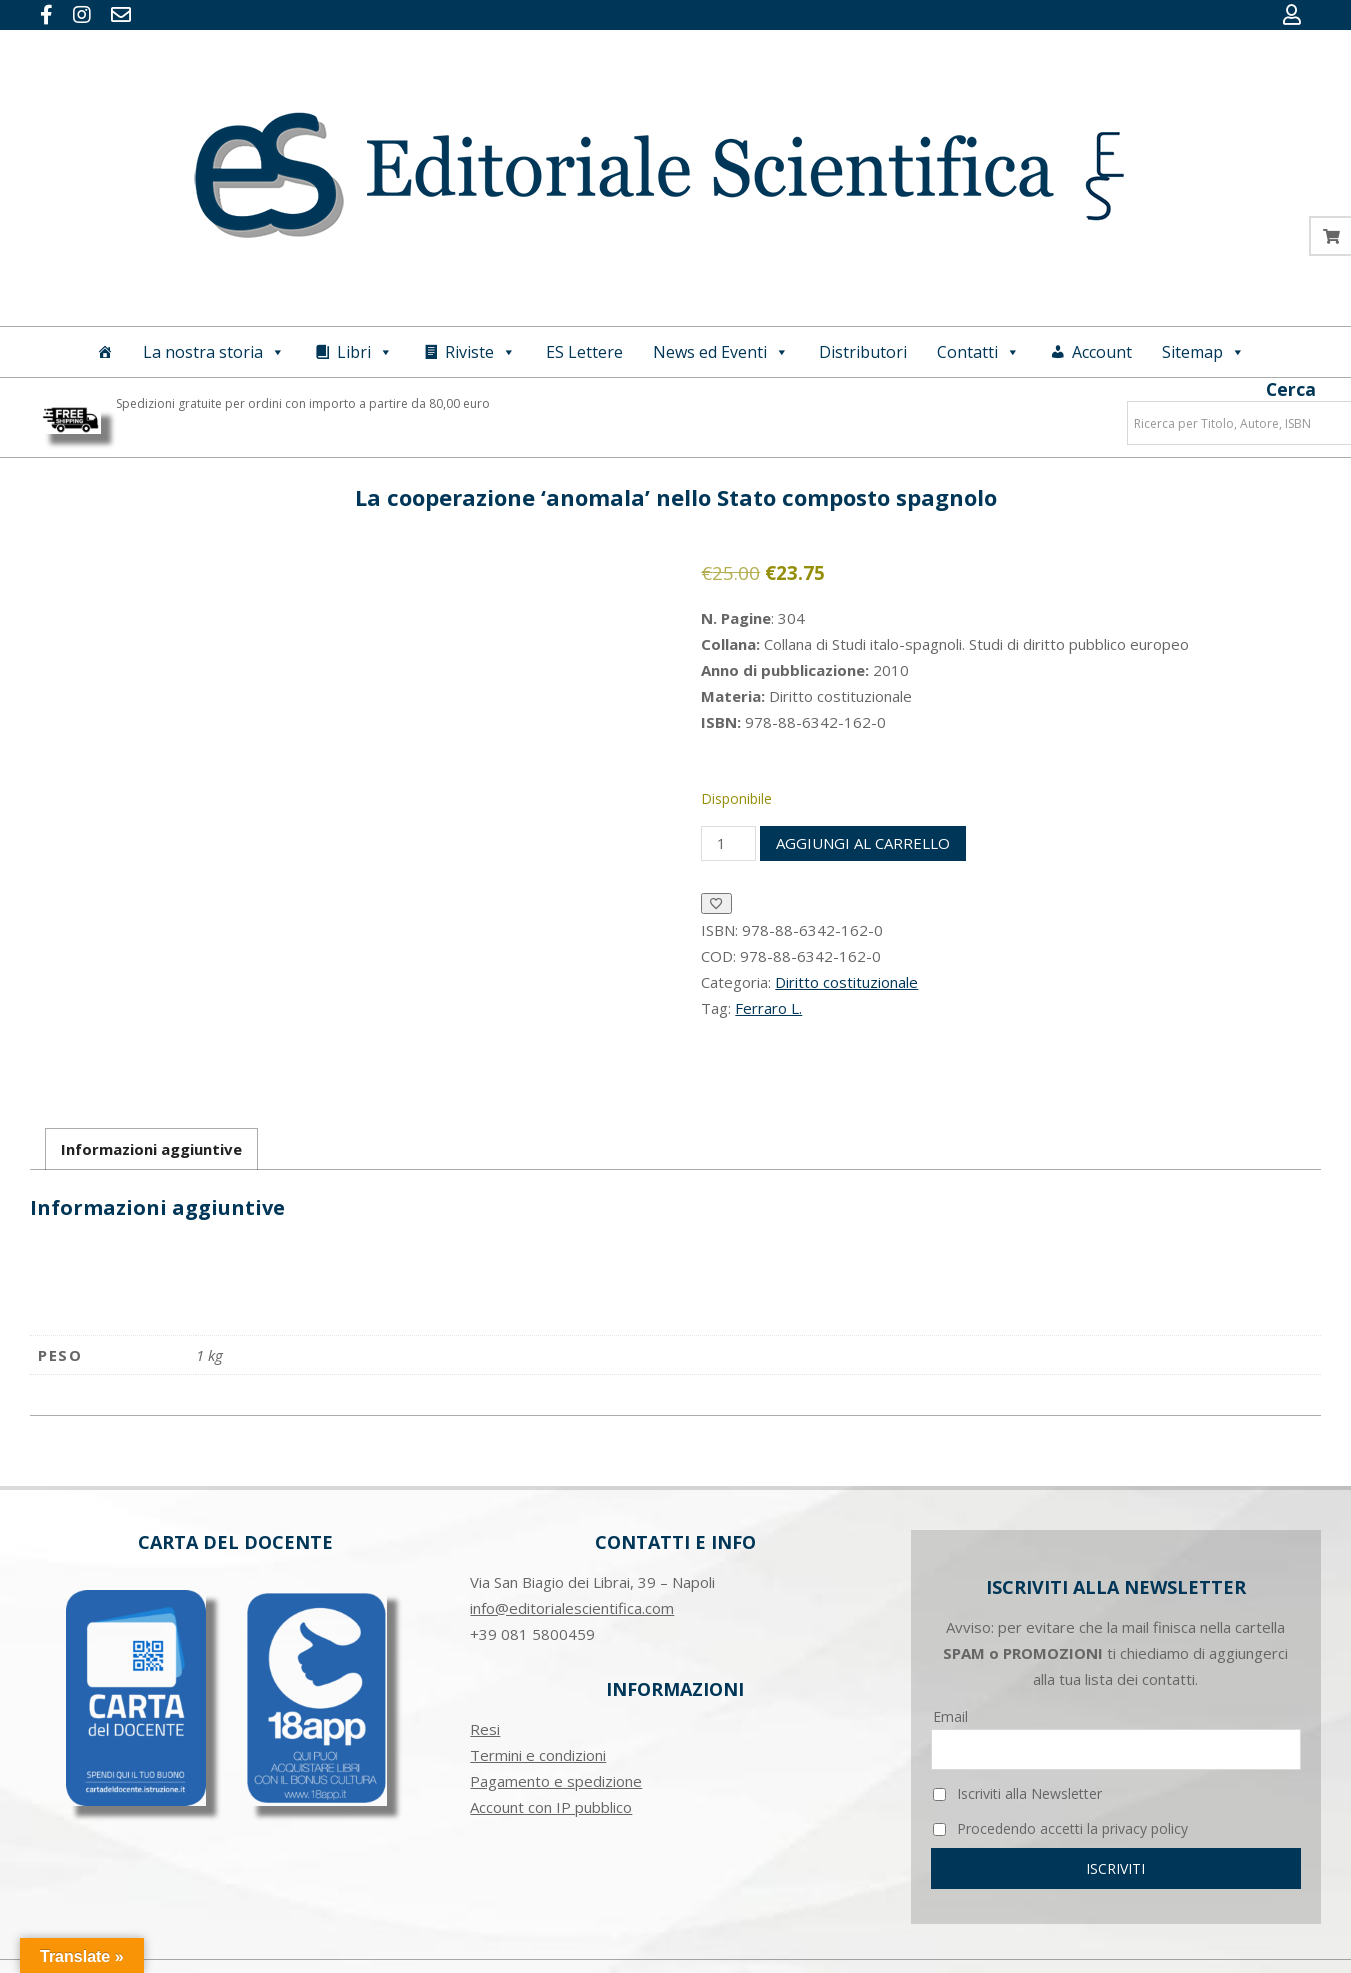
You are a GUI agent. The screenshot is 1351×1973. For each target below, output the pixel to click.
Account (1102, 352)
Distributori (863, 352)
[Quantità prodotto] (728, 843)
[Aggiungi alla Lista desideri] (716, 903)
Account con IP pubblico (551, 1807)
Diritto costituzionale (846, 982)
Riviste (480, 352)
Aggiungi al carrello (863, 843)
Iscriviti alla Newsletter (1017, 1793)
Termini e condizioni (538, 1755)
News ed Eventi (721, 352)
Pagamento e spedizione (556, 1781)
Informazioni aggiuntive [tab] (151, 1149)
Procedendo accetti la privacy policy (1060, 1828)
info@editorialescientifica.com (572, 1608)
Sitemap (1203, 352)
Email (950, 1716)
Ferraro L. (768, 1008)
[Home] (105, 352)
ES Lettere (584, 352)
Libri (365, 352)
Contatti (978, 352)
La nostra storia (214, 352)
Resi (485, 1729)
